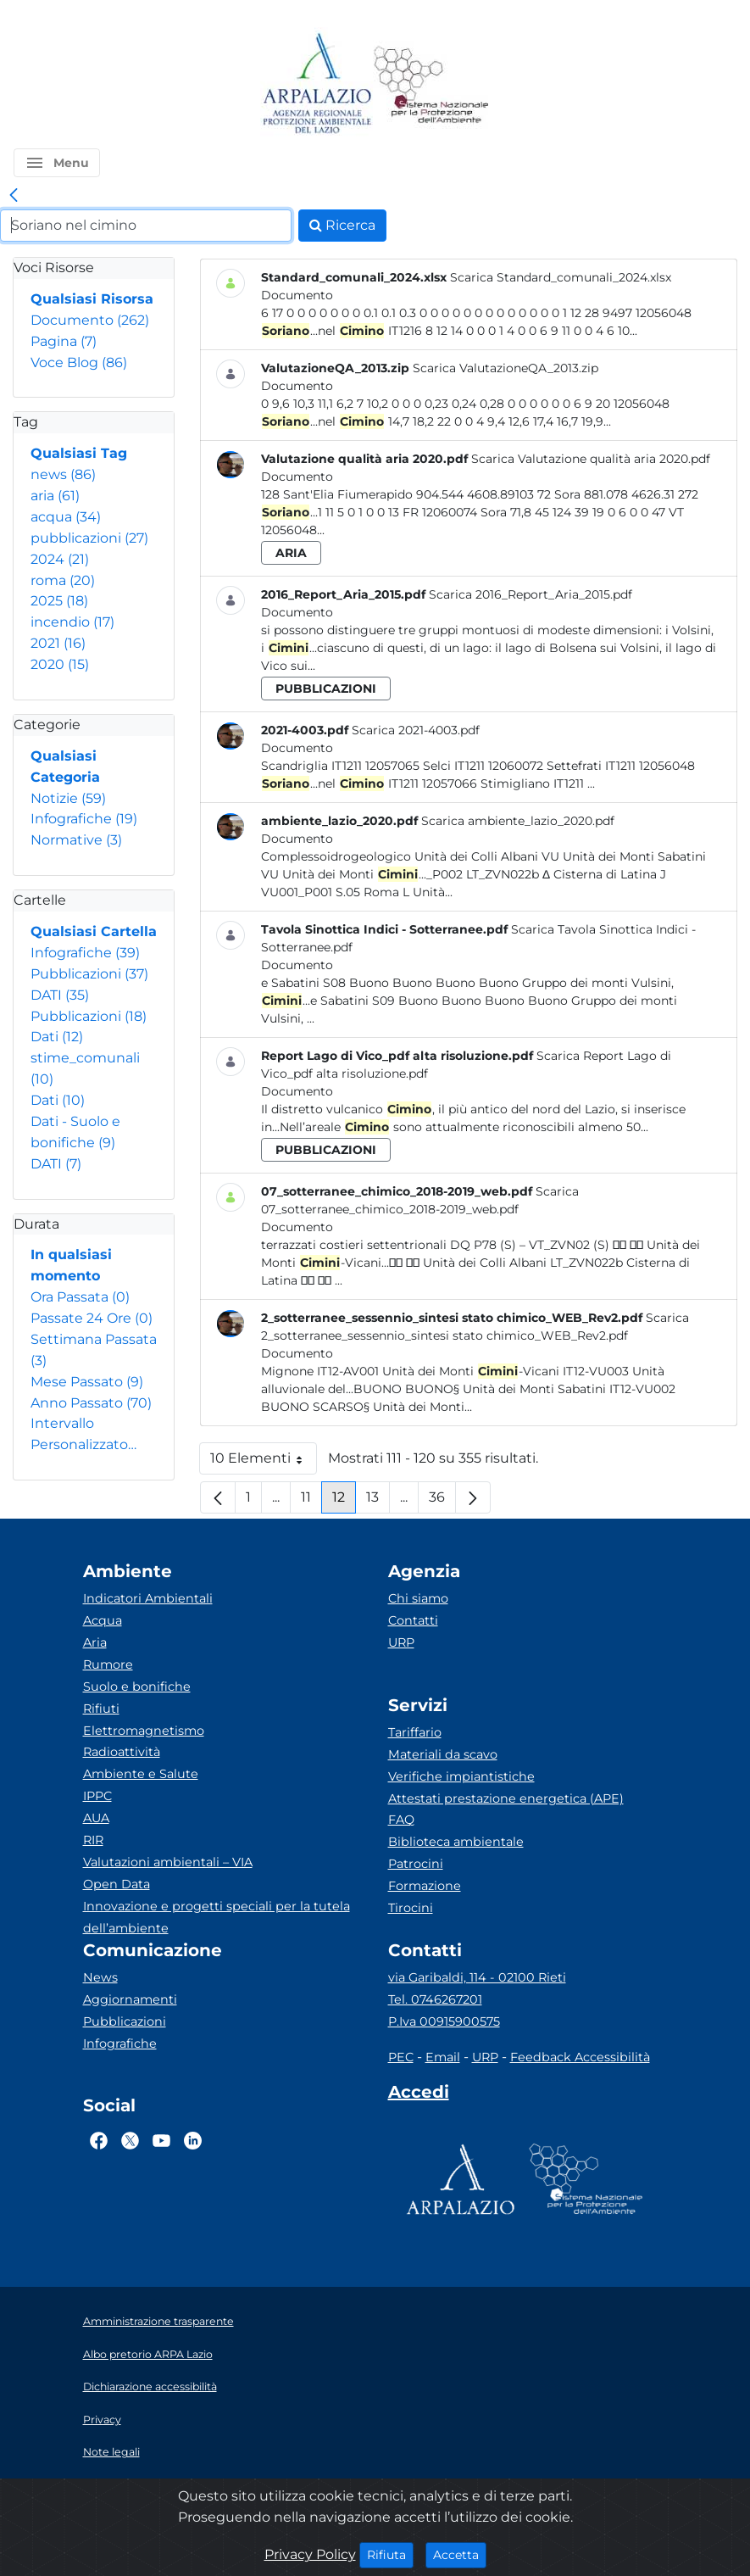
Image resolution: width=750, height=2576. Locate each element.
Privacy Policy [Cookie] (310, 2554)
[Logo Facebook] (98, 2140)
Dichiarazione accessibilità (150, 2386)
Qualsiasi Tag (79, 453)
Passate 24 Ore (92, 1318)
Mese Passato (87, 1382)
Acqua (102, 1620)
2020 (60, 664)
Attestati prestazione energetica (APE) (506, 1798)
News (100, 1977)
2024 (60, 559)
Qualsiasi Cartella (94, 931)
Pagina (64, 341)
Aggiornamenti (130, 1999)
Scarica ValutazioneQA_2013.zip (505, 368)
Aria (95, 1642)
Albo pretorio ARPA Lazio (148, 2354)
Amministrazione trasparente (158, 2321)
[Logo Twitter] (130, 2140)
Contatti (413, 1620)
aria (55, 496)
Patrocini (415, 1863)
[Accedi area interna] (418, 2095)
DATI (60, 995)
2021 (58, 643)
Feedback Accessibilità (580, 2057)
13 (378, 1501)
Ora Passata (80, 1297)
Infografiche (84, 819)
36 (442, 1501)
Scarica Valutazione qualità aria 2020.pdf (590, 458)
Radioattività (121, 1751)
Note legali (111, 2451)
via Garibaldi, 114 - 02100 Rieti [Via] (477, 1977)
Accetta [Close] (459, 2553)
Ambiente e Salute (140, 1773)
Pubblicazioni (89, 974)
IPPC (97, 1796)
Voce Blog (79, 362)
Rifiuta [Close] (390, 2553)
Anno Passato (91, 1403)
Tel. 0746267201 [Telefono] (435, 1999)
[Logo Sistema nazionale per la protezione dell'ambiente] (431, 84)
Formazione (424, 1885)
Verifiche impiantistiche (461, 1776)
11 (311, 1501)
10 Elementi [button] (263, 1462)
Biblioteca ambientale (456, 1841)
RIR (93, 1840)
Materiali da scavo (442, 1754)
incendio (72, 622)
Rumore (108, 1664)
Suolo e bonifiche (137, 1686)
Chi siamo (418, 1598)
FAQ (401, 1819)
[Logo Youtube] (161, 2140)
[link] (13, 195)
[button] (57, 162)
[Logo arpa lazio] (316, 84)
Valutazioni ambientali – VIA (168, 1862)
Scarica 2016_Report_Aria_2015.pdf (530, 594)
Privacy (102, 2419)
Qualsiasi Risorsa (92, 299)
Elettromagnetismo (143, 1730)
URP (401, 1642)
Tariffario (415, 1732)
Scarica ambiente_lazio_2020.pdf (517, 820)
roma (63, 580)
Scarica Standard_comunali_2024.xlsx (560, 277)
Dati (57, 1037)
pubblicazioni (89, 538)
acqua (66, 517)
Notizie (68, 798)
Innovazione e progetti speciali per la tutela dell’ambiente (216, 1917)
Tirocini (410, 1907)
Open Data (116, 1884)
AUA (96, 1818)
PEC (401, 2057)
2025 (59, 601)
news (63, 474)
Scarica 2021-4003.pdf (416, 730)
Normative (76, 840)
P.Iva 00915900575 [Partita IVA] (444, 2021)
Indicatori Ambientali (148, 1598)
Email (442, 2057)
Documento (90, 320)
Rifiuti (101, 1708)
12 (344, 1501)
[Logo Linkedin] (192, 2140)
